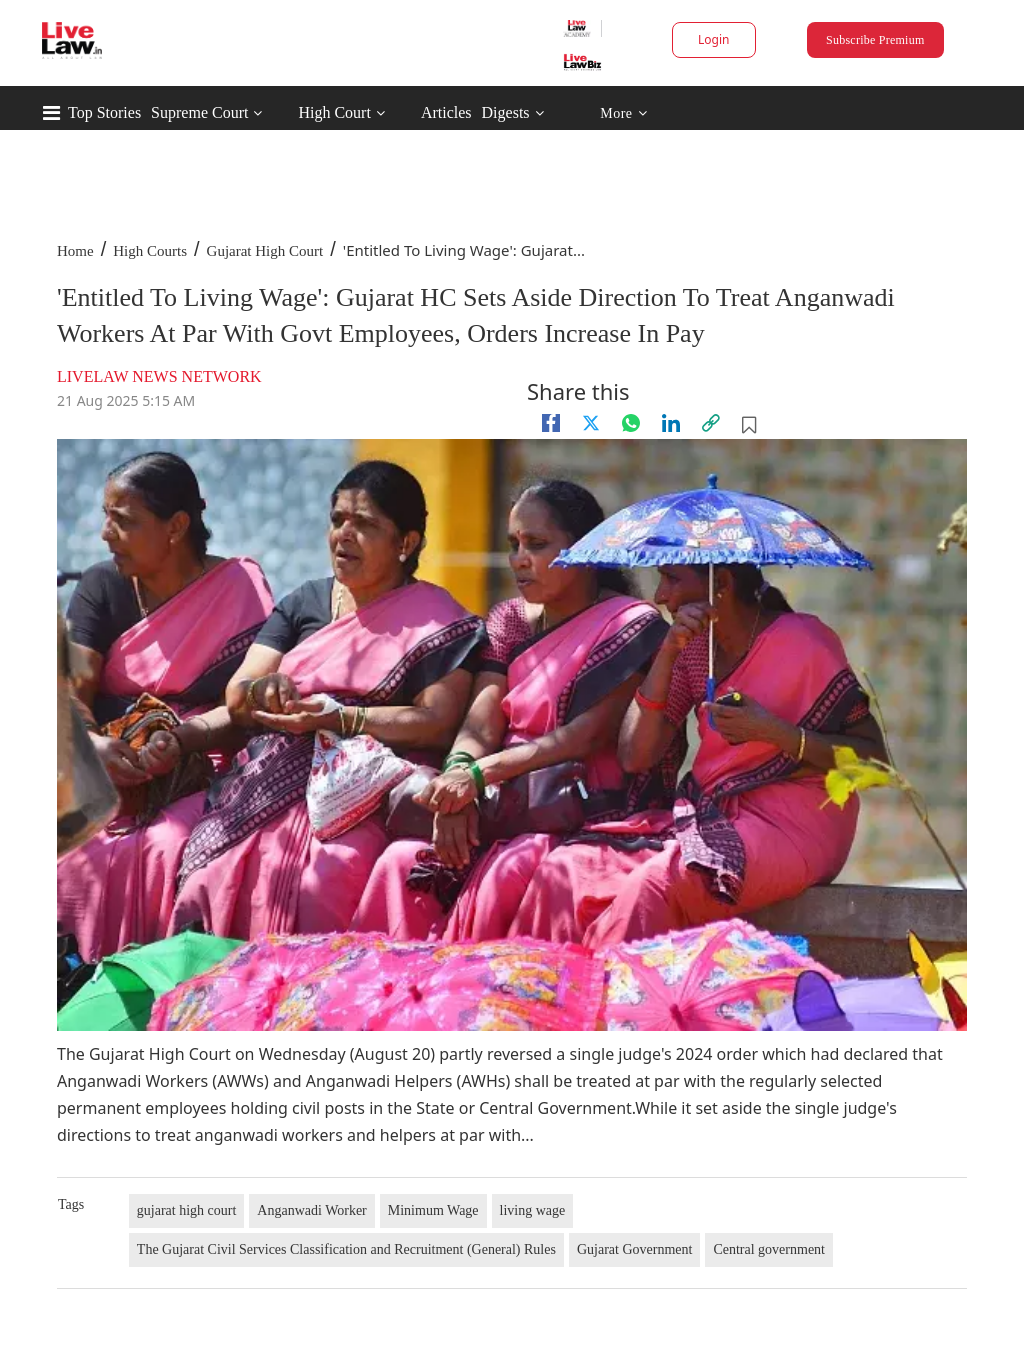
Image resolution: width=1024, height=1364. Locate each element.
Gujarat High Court (265, 251)
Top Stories (104, 112)
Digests (506, 112)
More (623, 113)
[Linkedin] (671, 423)
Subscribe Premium (875, 40)
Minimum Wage (433, 1210)
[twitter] (591, 423)
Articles (446, 112)
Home (75, 251)
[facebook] (551, 423)
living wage (533, 1210)
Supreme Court (199, 112)
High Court (334, 112)
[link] (711, 423)
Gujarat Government (634, 1249)
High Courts (150, 251)
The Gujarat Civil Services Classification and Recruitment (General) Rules (346, 1249)
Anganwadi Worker (311, 1210)
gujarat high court (187, 1210)
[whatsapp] (631, 423)
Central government (769, 1249)
